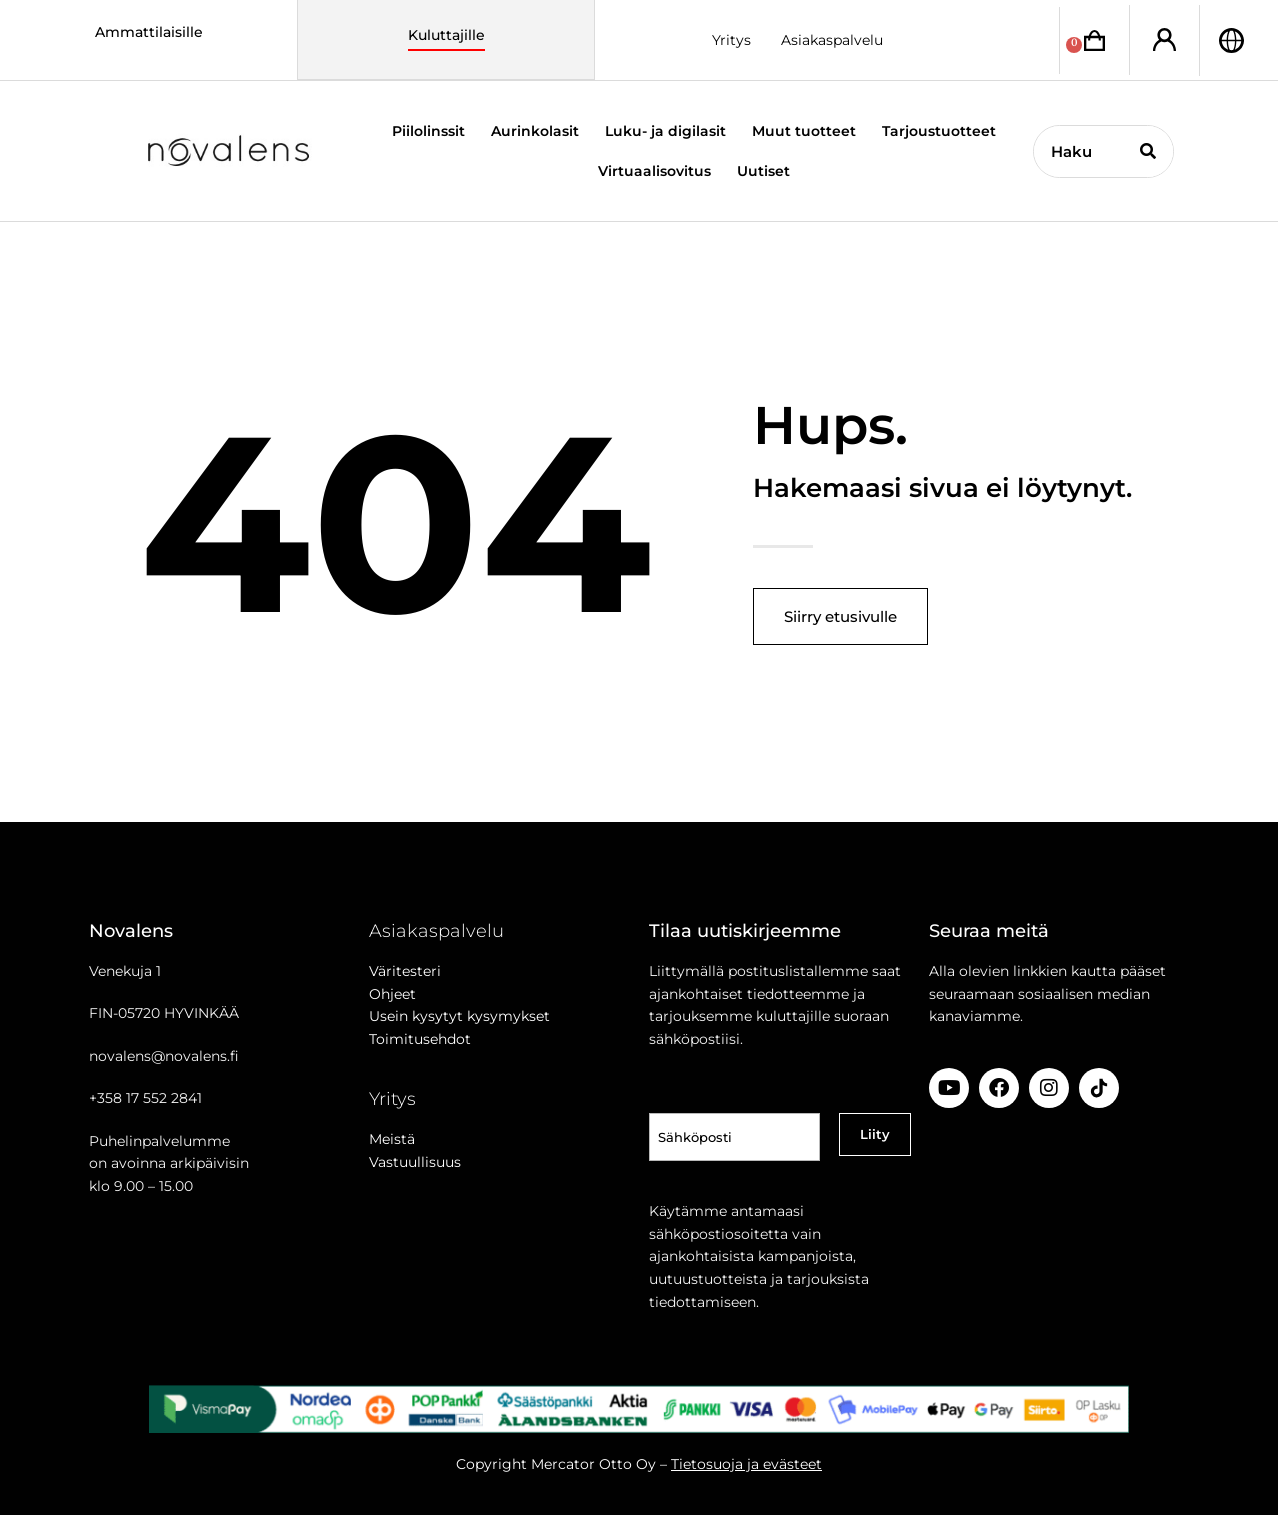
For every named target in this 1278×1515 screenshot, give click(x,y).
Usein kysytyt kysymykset (459, 1016)
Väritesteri (405, 971)
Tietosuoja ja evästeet (746, 1464)
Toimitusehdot (420, 1039)
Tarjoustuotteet (939, 131)
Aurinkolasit (535, 131)
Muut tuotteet (804, 131)
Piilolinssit (428, 131)
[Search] (1147, 151)
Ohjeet (392, 994)
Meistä (392, 1139)
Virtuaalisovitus (654, 171)
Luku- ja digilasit (665, 131)
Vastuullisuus (415, 1162)
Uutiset (763, 171)
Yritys (731, 40)
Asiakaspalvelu (832, 40)
